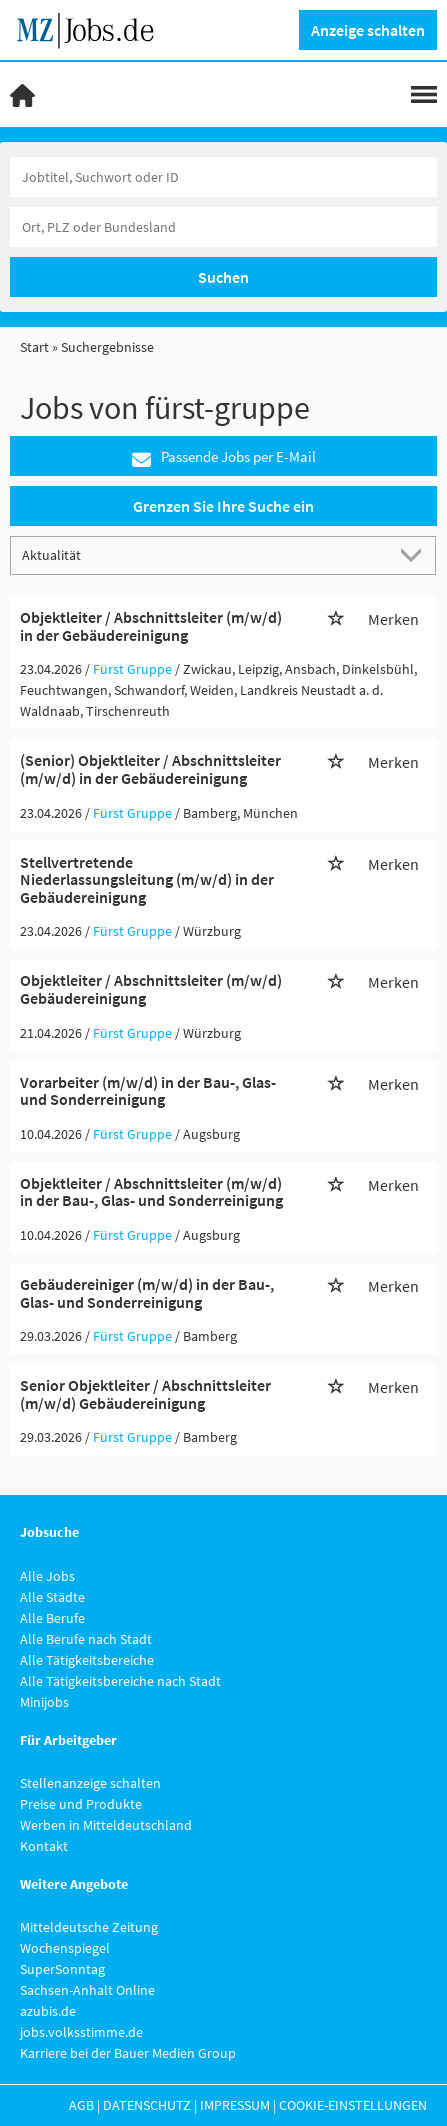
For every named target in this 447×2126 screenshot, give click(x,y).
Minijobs (44, 1702)
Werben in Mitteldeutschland (106, 1825)
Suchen (223, 277)
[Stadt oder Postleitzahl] (223, 227)
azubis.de (48, 2011)
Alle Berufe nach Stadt (86, 1639)
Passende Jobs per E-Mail (224, 457)
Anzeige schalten (368, 30)
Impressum (235, 2105)
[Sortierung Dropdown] (415, 554)
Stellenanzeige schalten (90, 1783)
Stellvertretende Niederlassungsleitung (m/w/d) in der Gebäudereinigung (147, 879)
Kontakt (44, 1846)
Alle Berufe (52, 1618)
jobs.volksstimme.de (81, 2032)
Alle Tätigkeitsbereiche (87, 1660)
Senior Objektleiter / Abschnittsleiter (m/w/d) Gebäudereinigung (145, 1394)
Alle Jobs (47, 1576)
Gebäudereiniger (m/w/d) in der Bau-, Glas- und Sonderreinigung (147, 1293)
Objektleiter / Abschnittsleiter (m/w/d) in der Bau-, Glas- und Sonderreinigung (151, 1192)
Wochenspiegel (65, 1948)
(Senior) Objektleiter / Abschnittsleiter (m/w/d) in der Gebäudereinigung (150, 769)
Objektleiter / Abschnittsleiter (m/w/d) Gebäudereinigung (151, 989)
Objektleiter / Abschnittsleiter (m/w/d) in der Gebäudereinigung (151, 626)
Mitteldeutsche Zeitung (89, 1927)
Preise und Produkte (81, 1804)
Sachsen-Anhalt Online (87, 1990)
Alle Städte (52, 1597)
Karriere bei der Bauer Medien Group (128, 2053)
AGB (81, 2105)
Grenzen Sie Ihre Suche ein (223, 506)
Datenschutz (147, 2105)
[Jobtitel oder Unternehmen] (223, 177)
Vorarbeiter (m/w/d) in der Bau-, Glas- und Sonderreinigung (148, 1091)
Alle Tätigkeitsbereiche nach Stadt (120, 1681)
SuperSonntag (62, 1969)
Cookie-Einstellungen (353, 2105)
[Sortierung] (203, 554)
